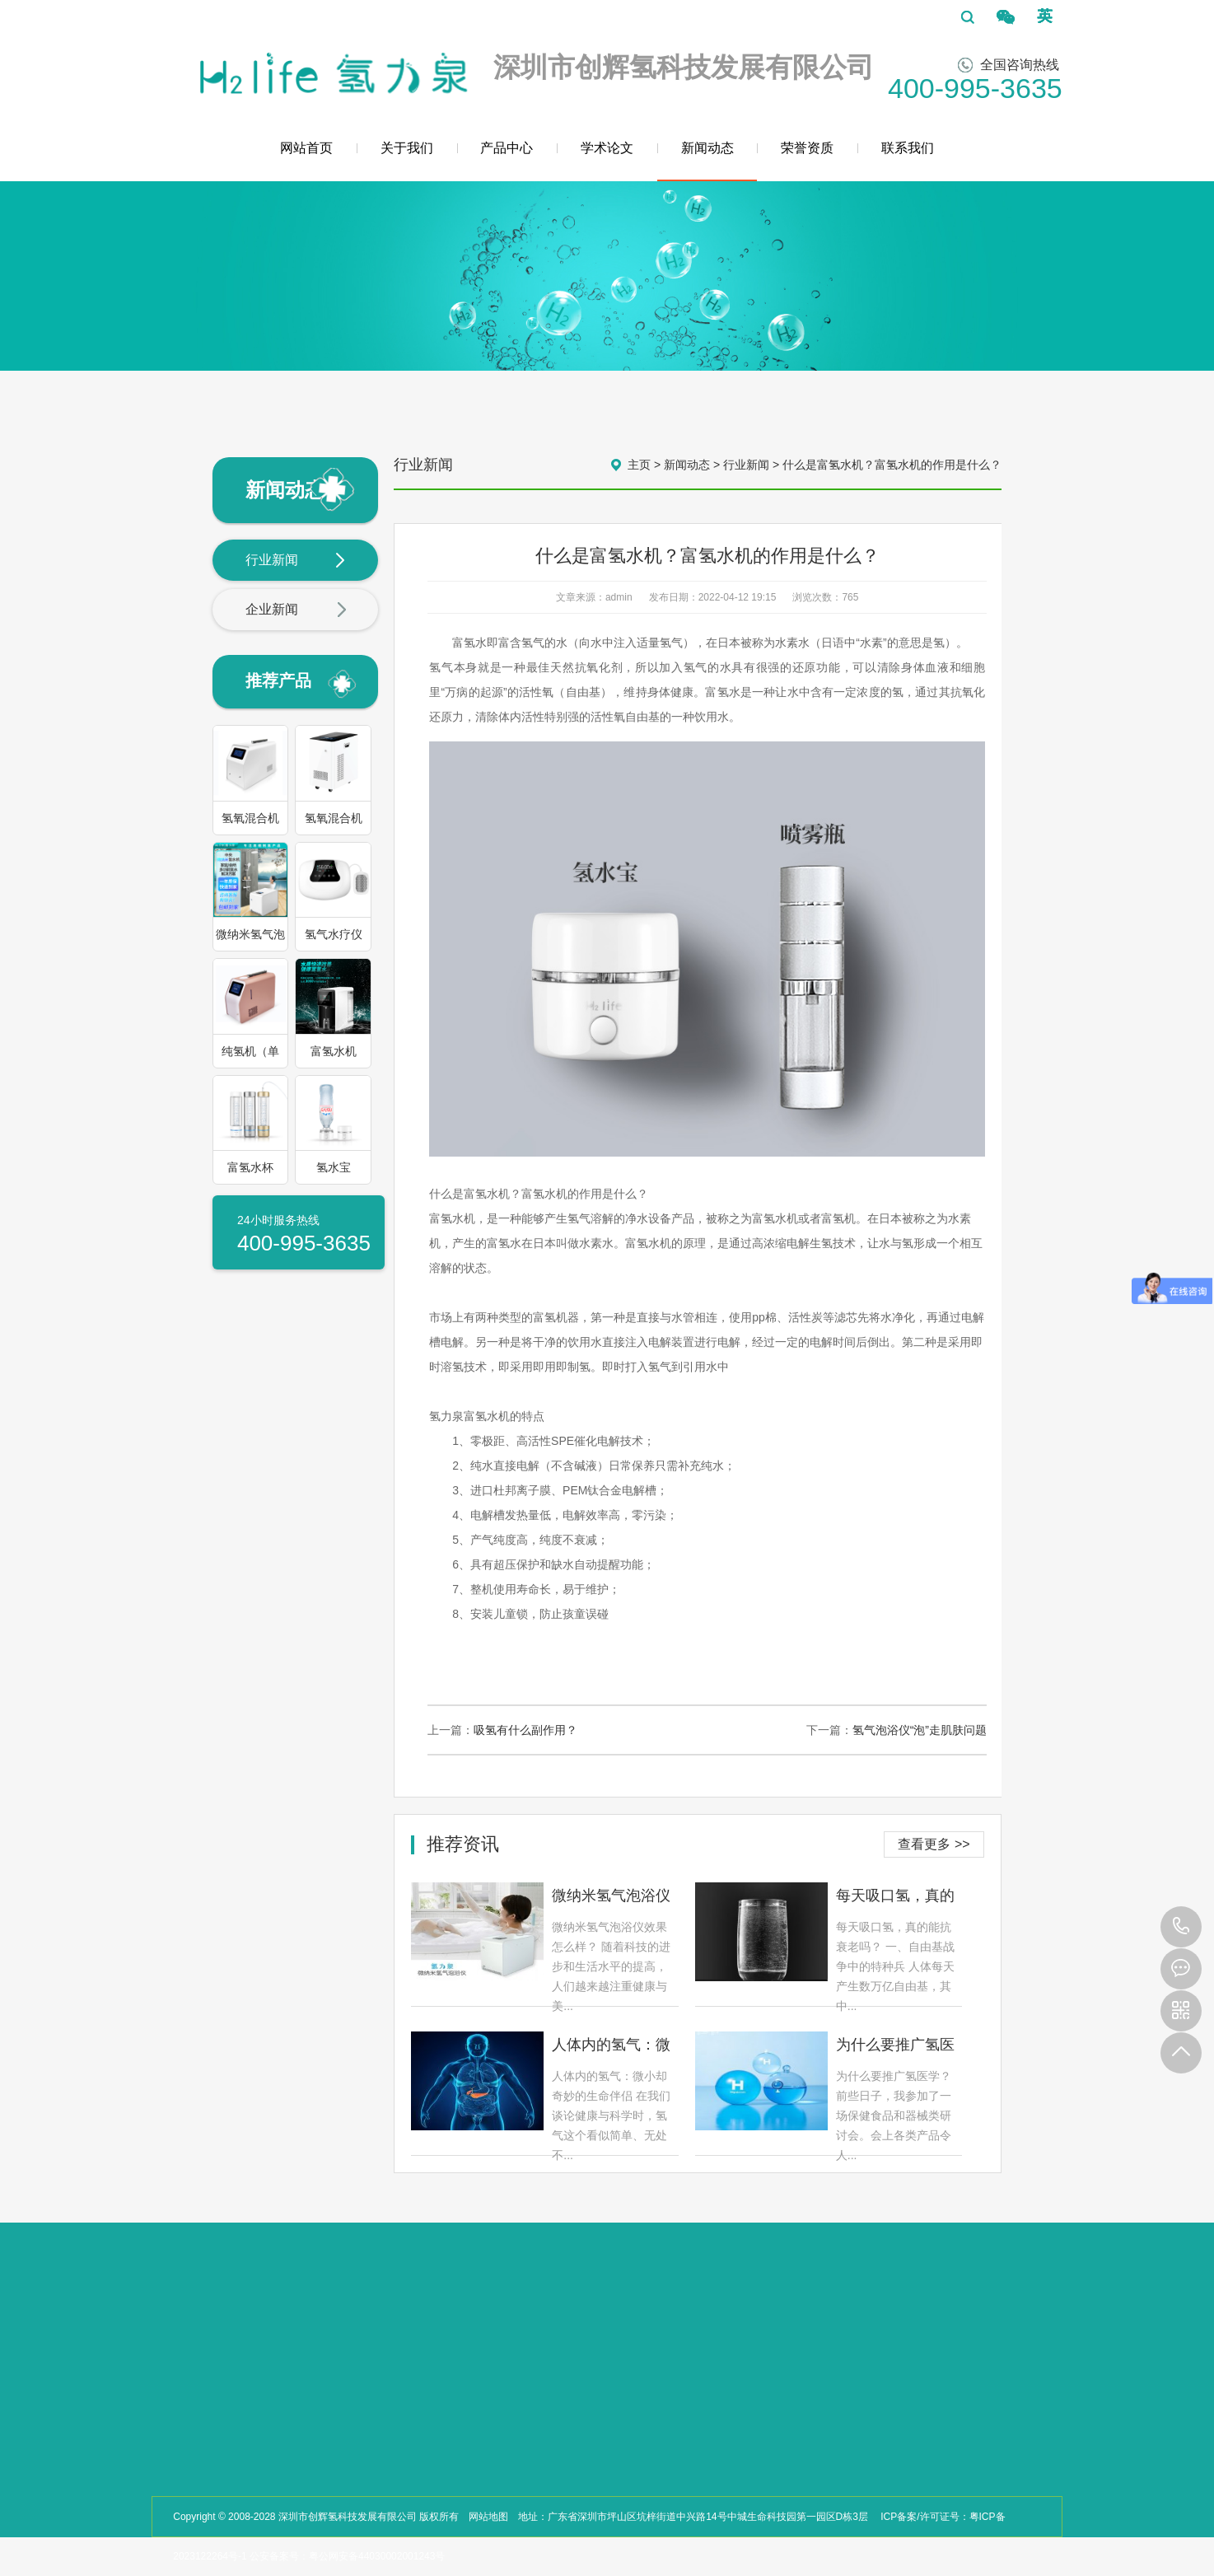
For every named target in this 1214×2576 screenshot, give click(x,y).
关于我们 (407, 148)
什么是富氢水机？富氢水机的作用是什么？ (892, 464)
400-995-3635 (1181, 1926)
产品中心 (506, 148)
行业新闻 (296, 561)
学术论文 (607, 148)
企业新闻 (296, 610)
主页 (639, 464)
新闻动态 (707, 161)
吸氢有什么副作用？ (525, 1730)
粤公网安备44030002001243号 (377, 2556)
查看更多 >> (933, 1844)
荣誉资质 (807, 148)
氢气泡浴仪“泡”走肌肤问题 (919, 1730)
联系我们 (907, 148)
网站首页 (306, 148)
